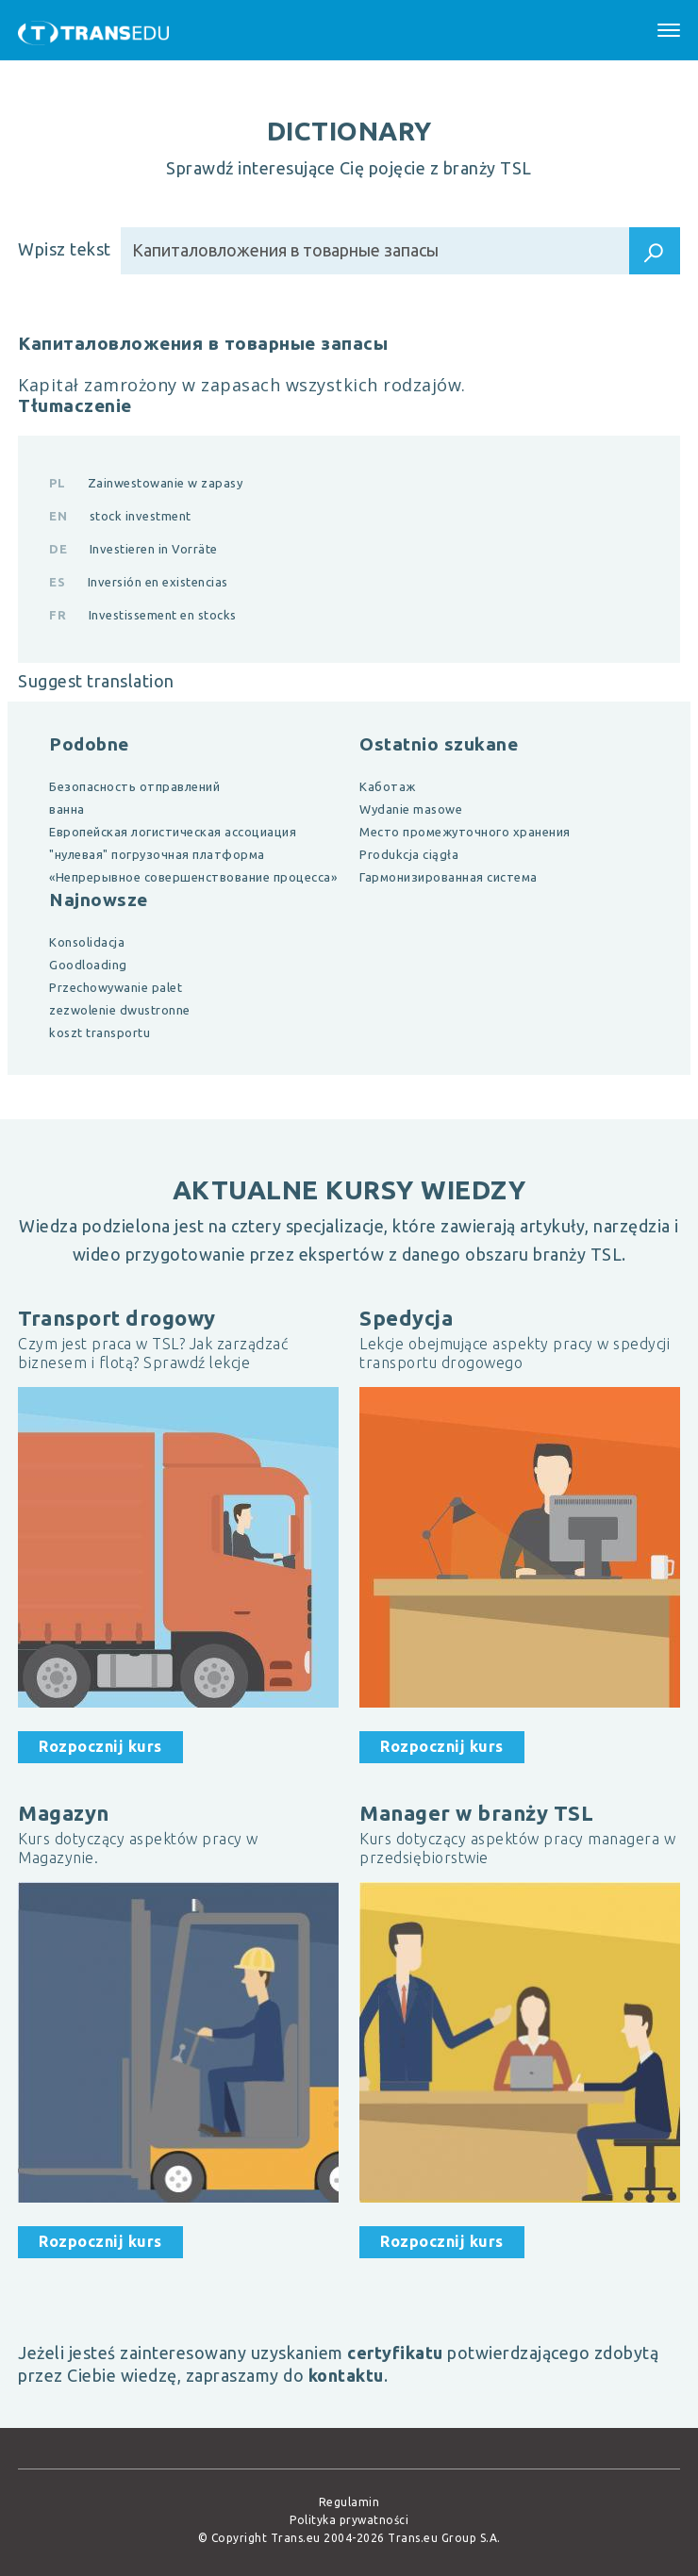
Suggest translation (96, 680)
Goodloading (88, 964)
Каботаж (387, 786)
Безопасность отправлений (134, 786)
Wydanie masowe (410, 809)
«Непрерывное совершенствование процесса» (193, 876)
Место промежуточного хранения (465, 831)
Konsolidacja (87, 942)
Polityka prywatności (349, 2520)
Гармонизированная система (448, 876)
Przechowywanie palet (115, 987)
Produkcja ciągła (408, 854)
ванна (67, 809)
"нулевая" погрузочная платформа (157, 854)
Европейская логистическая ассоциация (172, 831)
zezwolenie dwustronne (120, 1009)
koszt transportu (99, 1032)
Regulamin (349, 2502)
